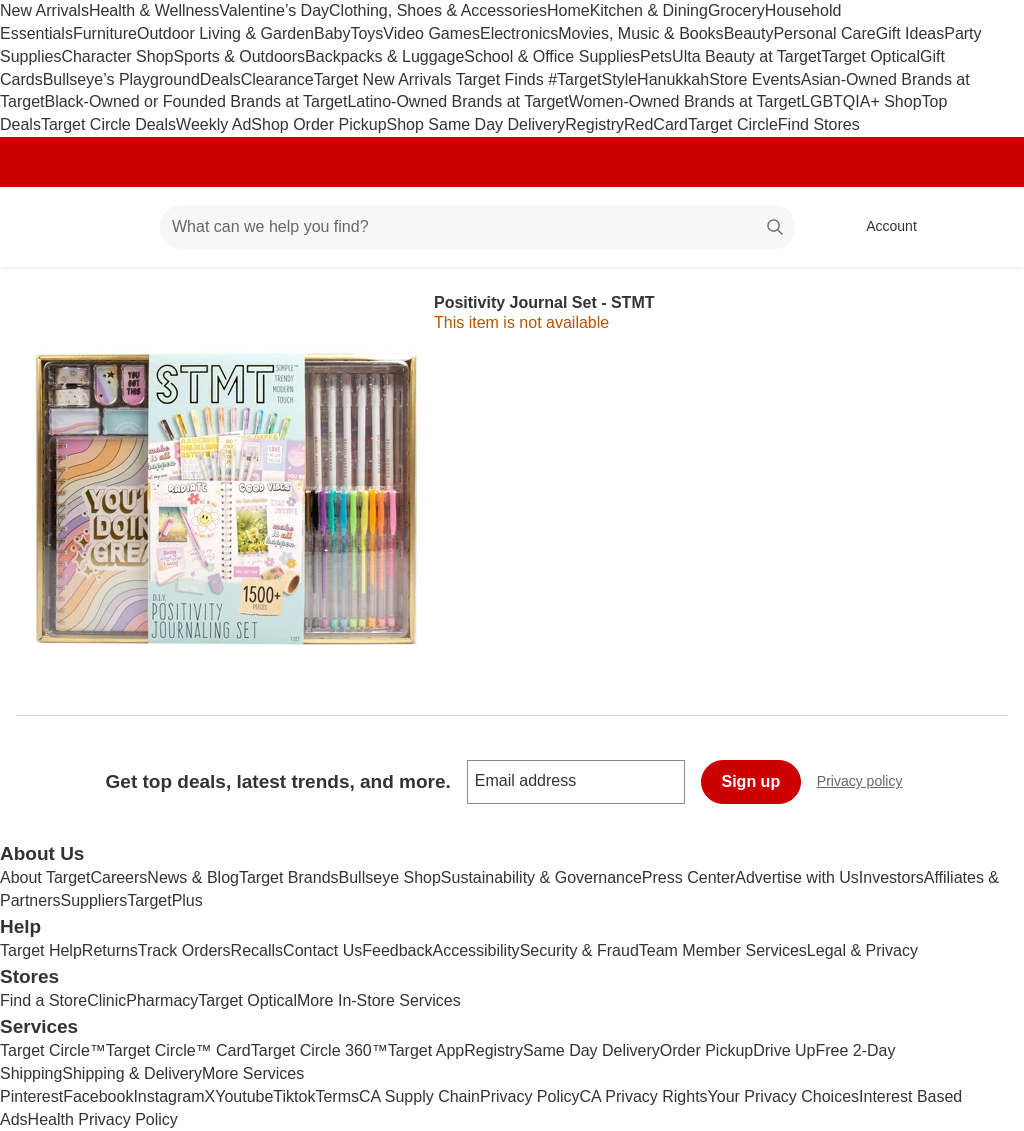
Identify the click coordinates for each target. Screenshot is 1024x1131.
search (776, 228)
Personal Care (824, 33)
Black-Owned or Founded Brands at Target (195, 101)
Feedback (397, 950)
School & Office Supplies (552, 56)
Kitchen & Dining (649, 10)
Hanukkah (673, 79)
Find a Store (43, 1000)
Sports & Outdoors (239, 56)
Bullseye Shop (390, 877)
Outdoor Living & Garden (225, 33)
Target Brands (289, 877)
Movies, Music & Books (640, 33)
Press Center (688, 877)
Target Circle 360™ (319, 1050)
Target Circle (733, 124)
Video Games (431, 33)
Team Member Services (723, 950)
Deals (220, 79)
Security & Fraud (579, 950)
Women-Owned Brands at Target (685, 101)
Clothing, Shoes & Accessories (438, 10)
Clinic (106, 1000)
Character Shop (117, 56)
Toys (366, 33)
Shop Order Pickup (318, 124)
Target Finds (502, 79)
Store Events (755, 79)
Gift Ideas (910, 33)
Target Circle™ (53, 1050)
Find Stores (819, 124)
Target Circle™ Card (178, 1050)
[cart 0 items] (982, 227)
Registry (594, 124)
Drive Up (784, 1050)
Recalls (257, 950)
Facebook (98, 1096)
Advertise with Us (797, 877)
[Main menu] (114, 227)
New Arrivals (44, 10)
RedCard (656, 124)
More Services (253, 1073)
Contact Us (322, 950)
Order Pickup (706, 1050)
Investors (891, 877)
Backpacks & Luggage (384, 56)
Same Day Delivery (591, 1050)
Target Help (41, 950)
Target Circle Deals (108, 124)
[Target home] (44, 227)
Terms (337, 1096)
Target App (426, 1050)
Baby (332, 33)
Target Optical (870, 56)
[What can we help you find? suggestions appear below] (477, 227)
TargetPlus (165, 900)
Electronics (519, 33)
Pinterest (31, 1096)
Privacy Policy (530, 1096)
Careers (118, 877)
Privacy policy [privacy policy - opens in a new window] (868, 783)
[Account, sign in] (881, 227)
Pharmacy (162, 1000)
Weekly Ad (213, 124)
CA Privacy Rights (644, 1096)
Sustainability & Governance (541, 877)
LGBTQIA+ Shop (861, 101)
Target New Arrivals (385, 79)
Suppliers (93, 900)
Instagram (168, 1096)
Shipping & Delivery (132, 1073)
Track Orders (184, 950)
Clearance (277, 79)
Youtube (244, 1096)
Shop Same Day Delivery (476, 124)
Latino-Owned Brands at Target (457, 101)
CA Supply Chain (419, 1096)
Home (568, 10)
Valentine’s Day (274, 10)
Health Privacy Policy (103, 1119)
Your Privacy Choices (783, 1096)
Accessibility (475, 950)
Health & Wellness (154, 10)
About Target (45, 877)
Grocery (736, 10)
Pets (656, 56)
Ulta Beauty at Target (746, 56)
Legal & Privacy (862, 950)
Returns (110, 950)
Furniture (105, 33)
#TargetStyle (592, 79)
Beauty (749, 33)
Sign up (751, 781)
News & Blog (193, 877)
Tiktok (294, 1096)
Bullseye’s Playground (121, 79)
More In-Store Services (379, 1000)
